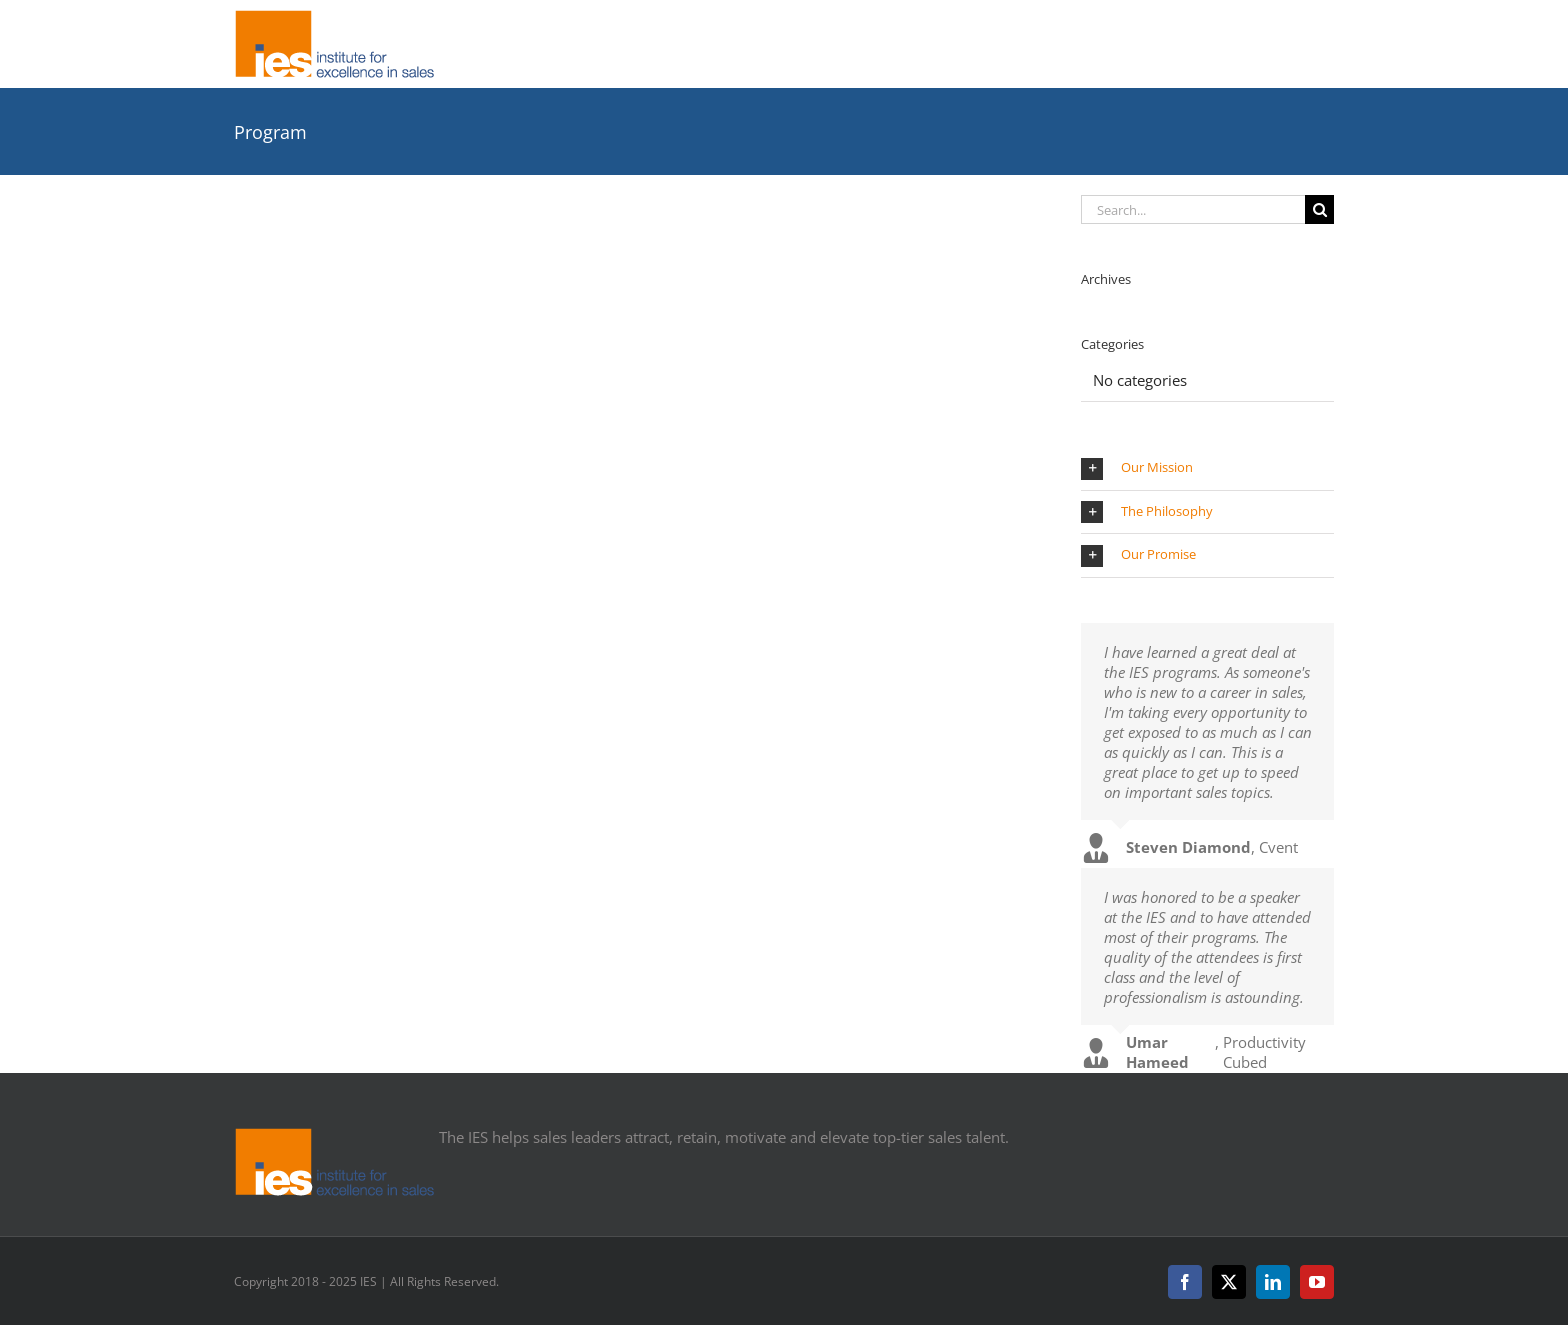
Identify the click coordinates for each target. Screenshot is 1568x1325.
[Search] (1319, 209)
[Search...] (1193, 209)
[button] (1207, 468)
